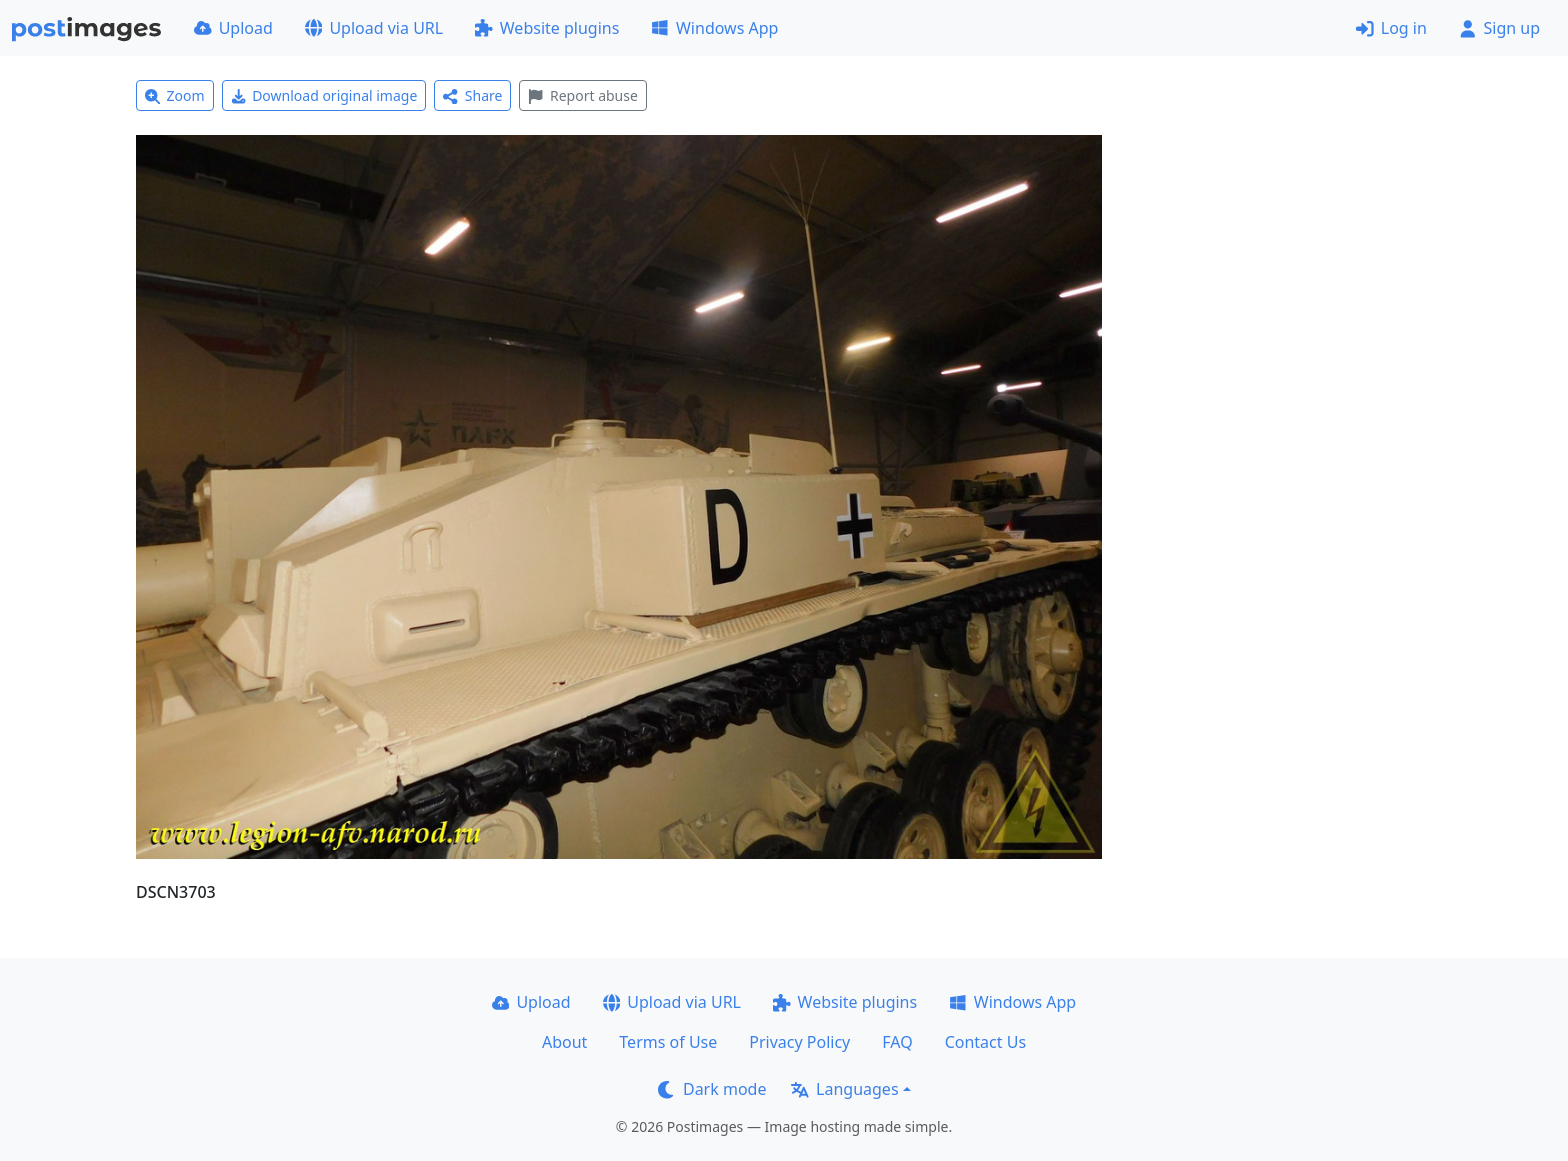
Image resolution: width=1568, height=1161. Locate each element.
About (564, 1042)
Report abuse (582, 95)
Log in (1391, 28)
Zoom (175, 95)
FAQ (897, 1042)
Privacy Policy (799, 1042)
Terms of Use (668, 1042)
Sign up (1499, 28)
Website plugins (547, 28)
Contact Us (985, 1042)
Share (472, 95)
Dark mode (712, 1089)
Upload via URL (374, 28)
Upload (233, 28)
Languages (844, 1089)
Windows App (714, 28)
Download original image (324, 95)
